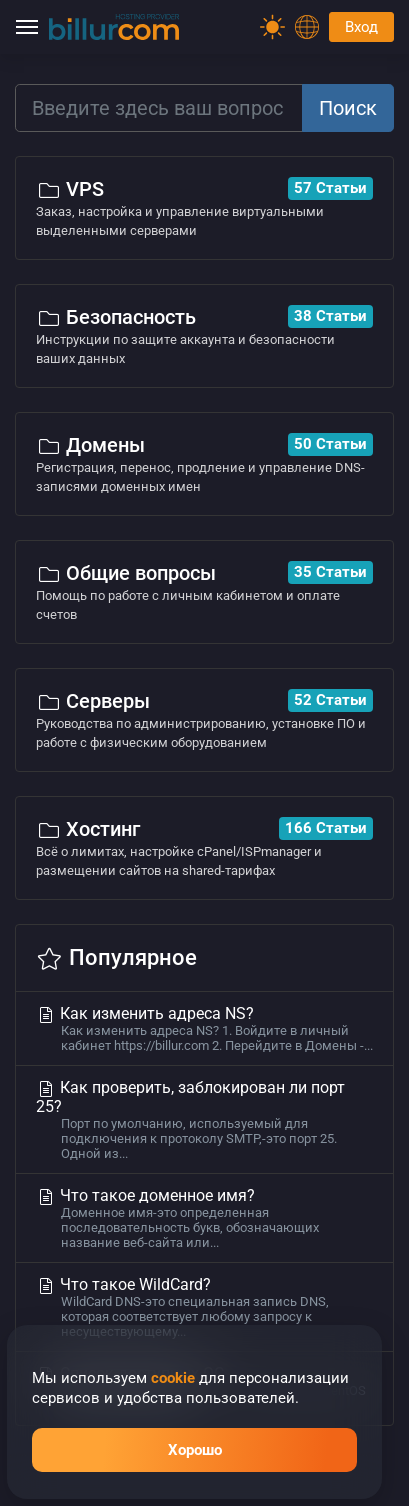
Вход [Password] (361, 27)
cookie (173, 1378)
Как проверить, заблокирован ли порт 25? (204, 1119)
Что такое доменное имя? (204, 1218)
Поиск (348, 108)
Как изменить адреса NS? (204, 1028)
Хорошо (195, 1450)
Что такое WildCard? (204, 1307)
